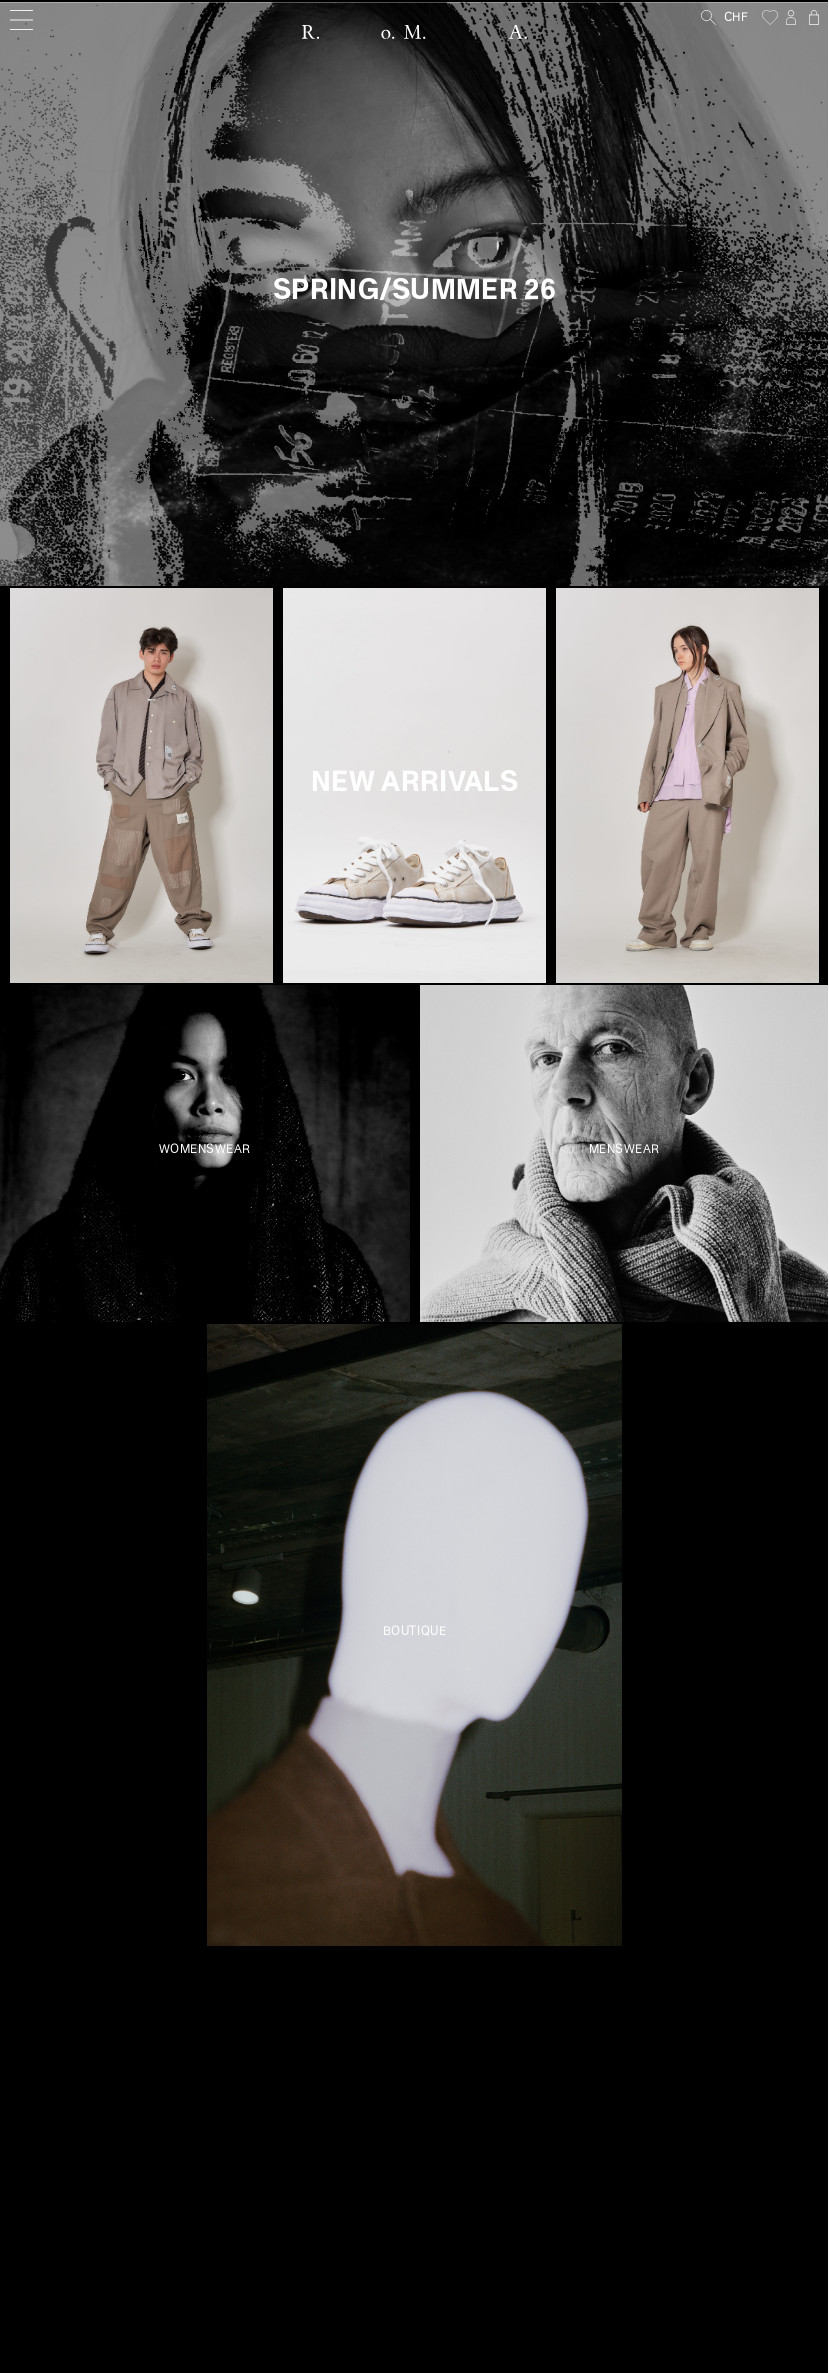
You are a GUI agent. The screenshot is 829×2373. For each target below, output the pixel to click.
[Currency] (743, 18)
